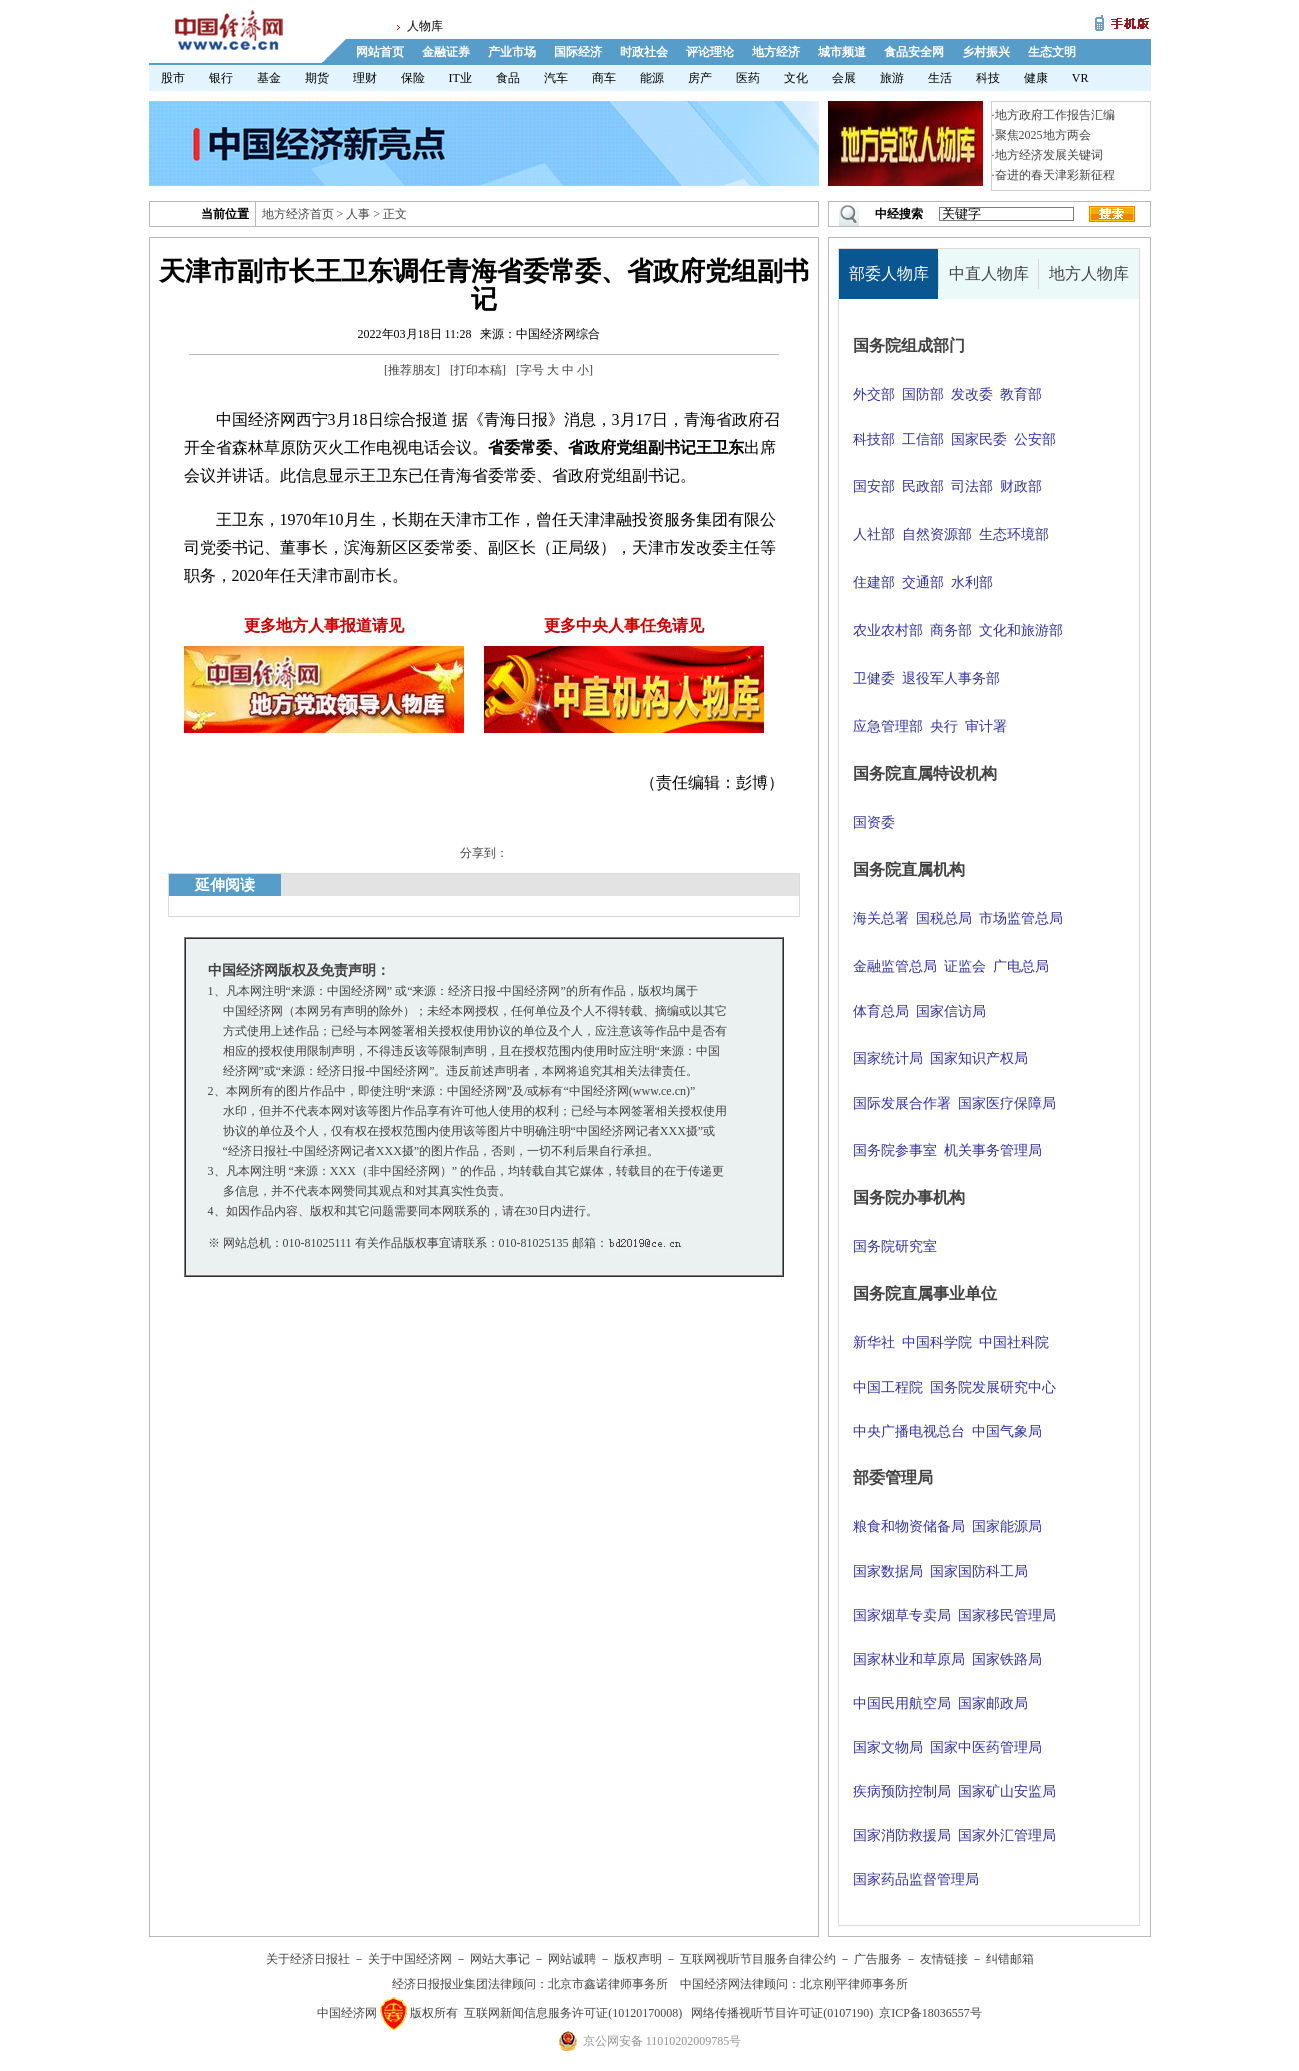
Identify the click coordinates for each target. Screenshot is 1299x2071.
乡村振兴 (986, 52)
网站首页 (380, 52)
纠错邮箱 (1010, 1959)
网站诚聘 (572, 1959)
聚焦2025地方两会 (1043, 135)
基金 (269, 78)
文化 (796, 78)
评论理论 (710, 52)
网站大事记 (500, 1959)
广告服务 (878, 1959)
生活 (940, 78)
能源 (652, 78)
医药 (748, 78)
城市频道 (842, 52)
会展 (844, 78)
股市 (173, 78)
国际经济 (578, 52)
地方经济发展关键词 (1049, 155)
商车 (604, 78)
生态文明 (1052, 52)
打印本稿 (478, 370)
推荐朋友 (412, 370)
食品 (508, 78)
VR (1080, 78)
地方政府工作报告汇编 (1055, 115)
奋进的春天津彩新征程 (1055, 175)
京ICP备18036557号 (930, 2013)
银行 (221, 78)
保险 (413, 78)
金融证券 (446, 52)
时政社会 (644, 52)
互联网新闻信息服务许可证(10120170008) (573, 2013)
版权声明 (638, 1959)
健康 (1036, 78)
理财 (365, 78)
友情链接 (944, 1959)
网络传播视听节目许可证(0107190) (782, 2013)
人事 (358, 214)
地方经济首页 (298, 214)
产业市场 (512, 52)
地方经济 (776, 52)
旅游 (892, 78)
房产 (700, 78)
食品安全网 (914, 52)
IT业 (460, 78)
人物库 (425, 26)
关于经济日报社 (308, 1959)
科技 (988, 78)
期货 (317, 78)
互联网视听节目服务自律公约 (758, 1959)
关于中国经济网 (410, 1959)
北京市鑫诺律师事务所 (608, 1984)
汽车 (556, 78)
